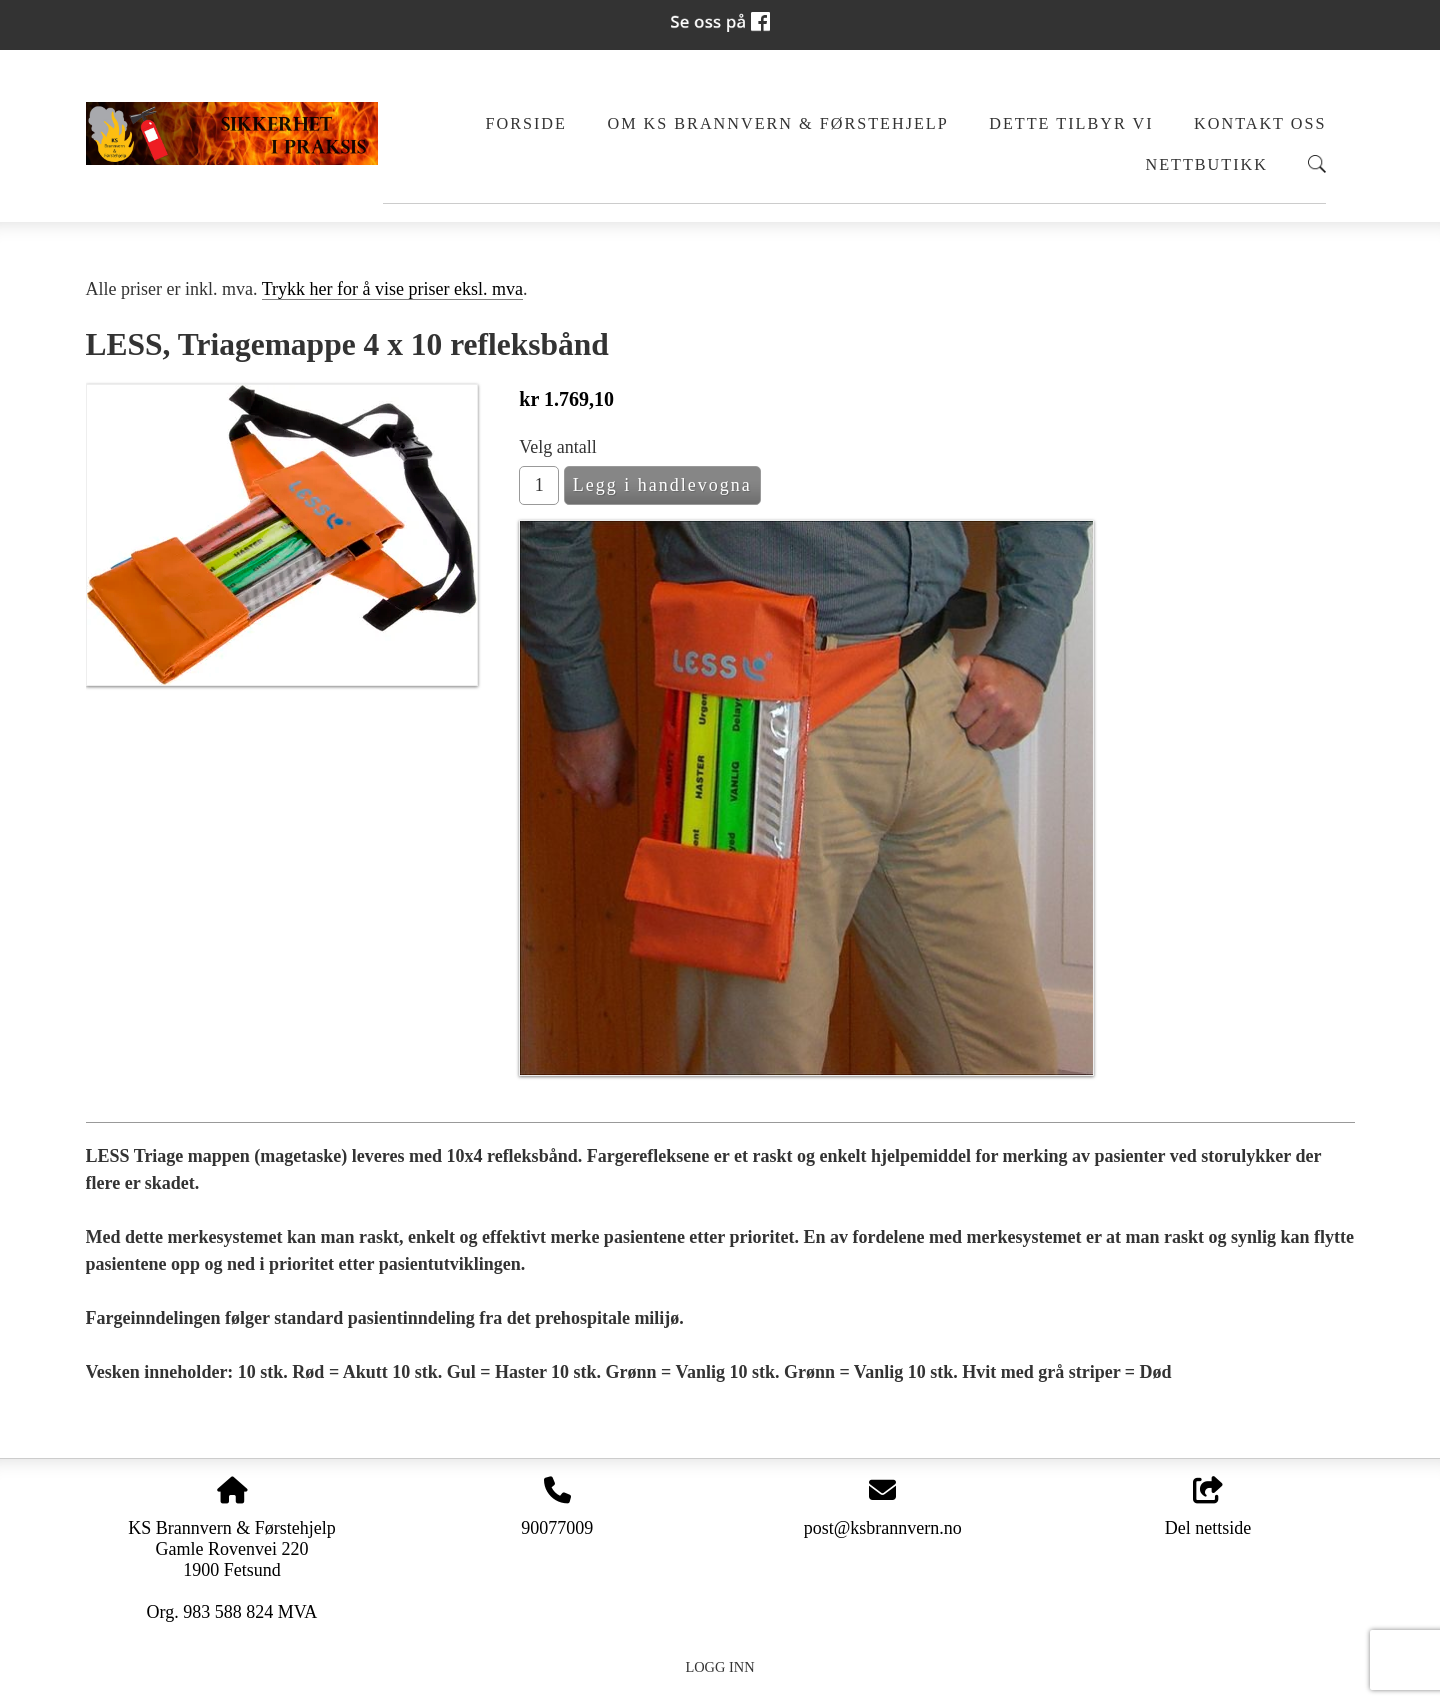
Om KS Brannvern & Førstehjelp (777, 124)
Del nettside (1208, 1507)
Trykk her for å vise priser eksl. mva (392, 289)
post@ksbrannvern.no (883, 1528)
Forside (525, 124)
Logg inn (719, 1667)
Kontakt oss (1260, 124)
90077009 (557, 1528)
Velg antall (557, 447)
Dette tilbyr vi (1071, 124)
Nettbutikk (1206, 165)
